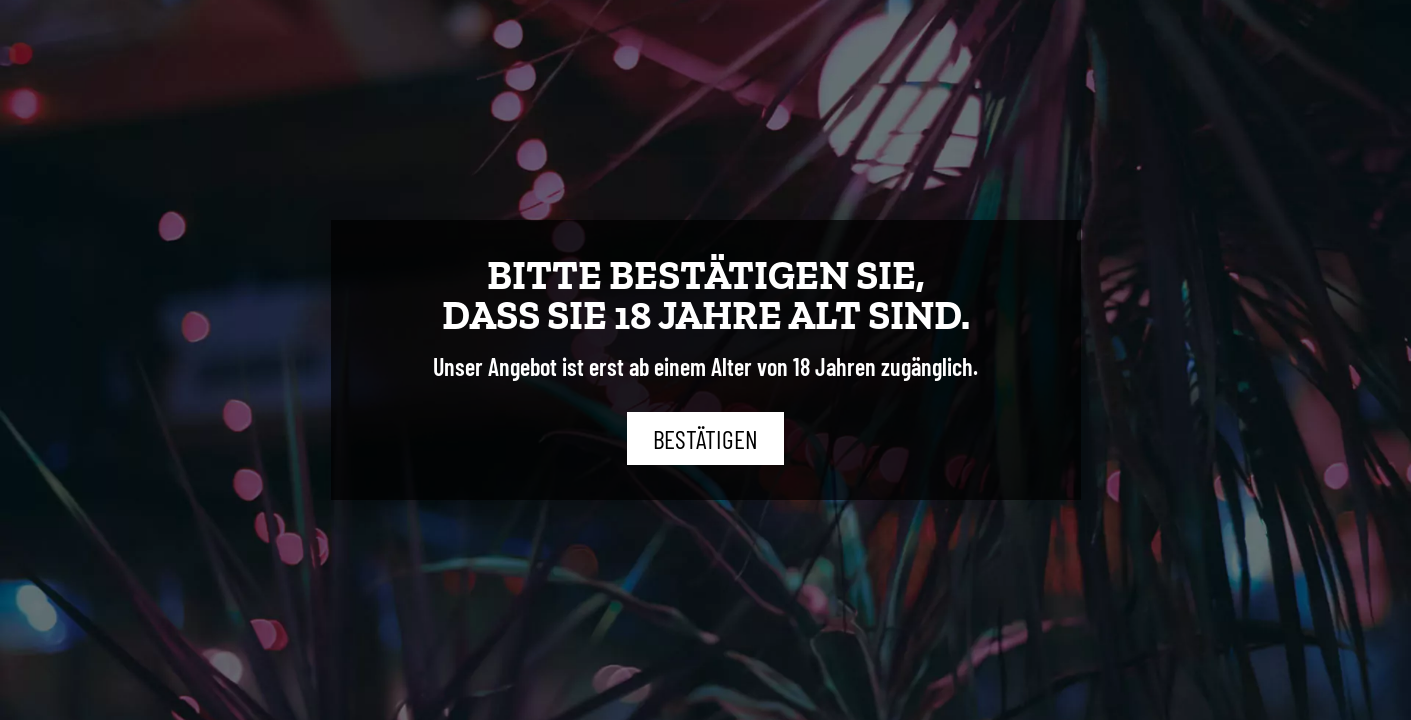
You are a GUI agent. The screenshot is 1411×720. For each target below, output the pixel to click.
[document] (705, 360)
